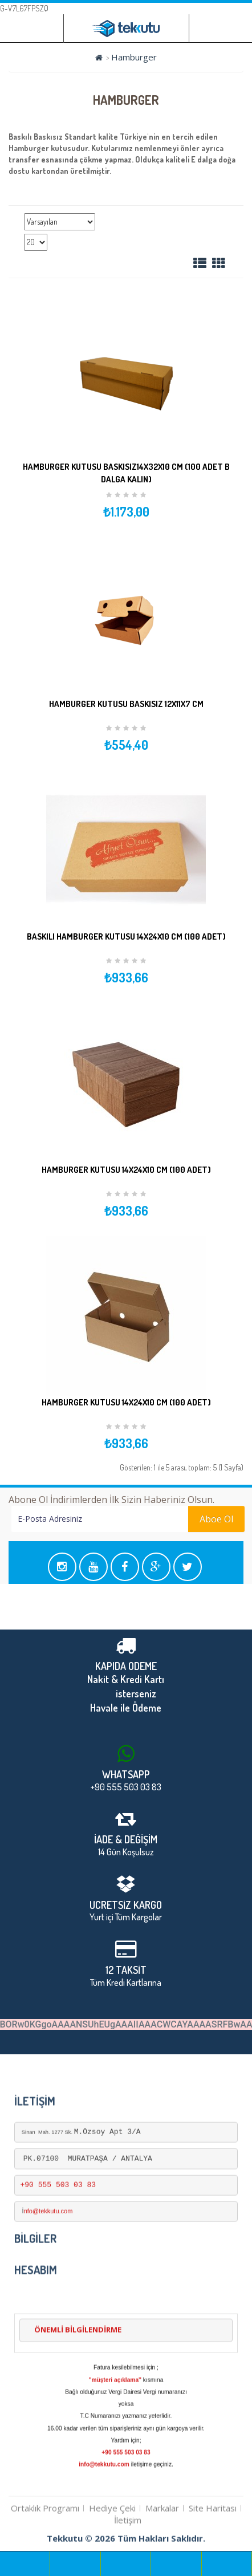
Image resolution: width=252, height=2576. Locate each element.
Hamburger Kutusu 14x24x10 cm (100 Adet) (126, 1169)
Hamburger (134, 57)
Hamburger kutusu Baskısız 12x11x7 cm (126, 703)
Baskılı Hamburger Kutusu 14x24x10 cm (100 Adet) (126, 936)
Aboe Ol (148, 1519)
